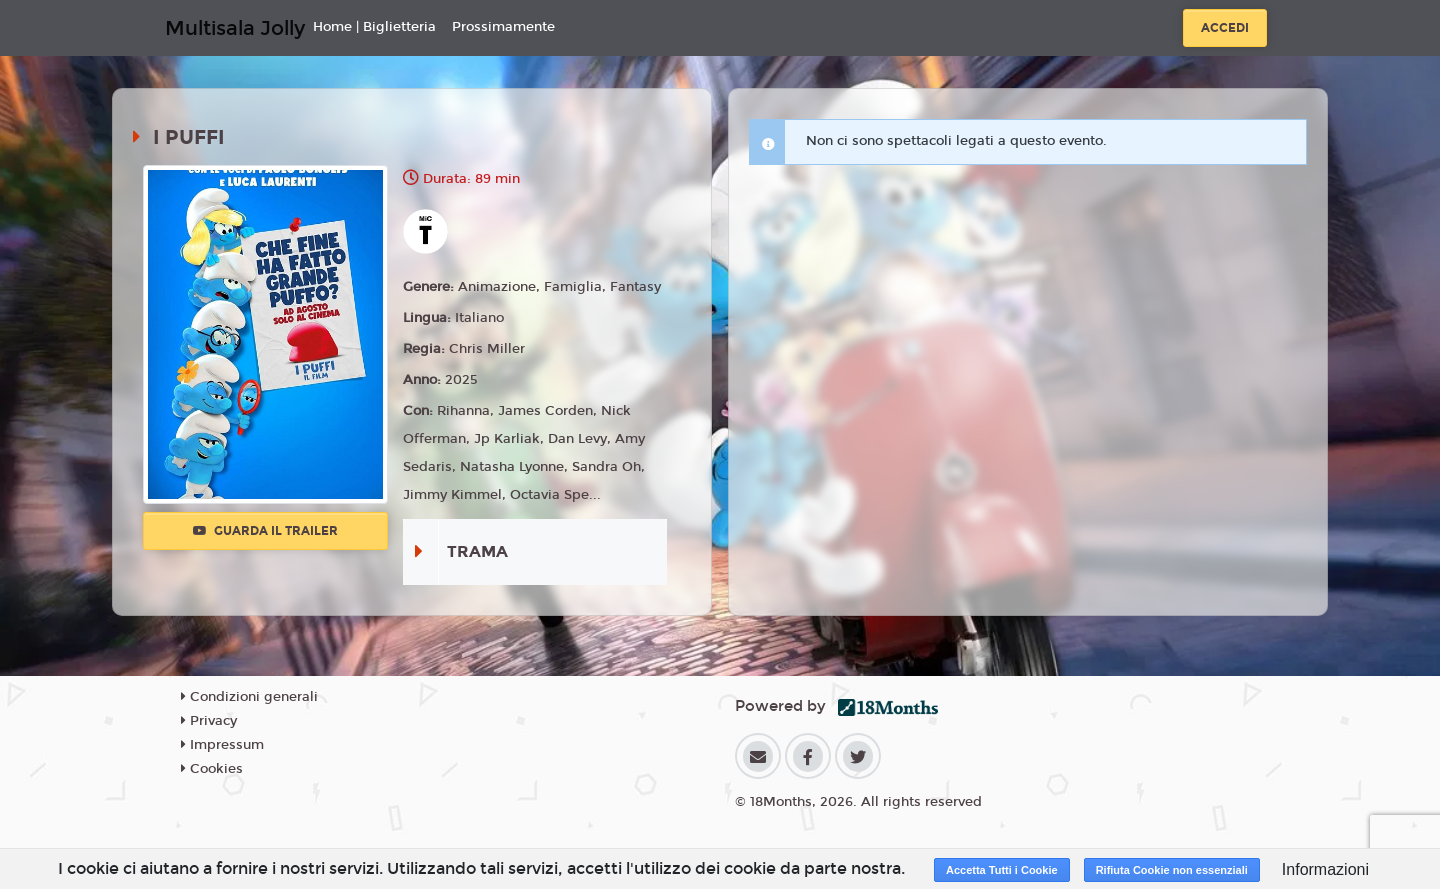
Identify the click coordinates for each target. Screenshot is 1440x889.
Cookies (212, 769)
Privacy (209, 721)
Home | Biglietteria (374, 27)
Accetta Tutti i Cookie (1002, 870)
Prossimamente (503, 27)
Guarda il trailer (265, 531)
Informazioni (1325, 869)
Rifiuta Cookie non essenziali (1172, 870)
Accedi (1225, 28)
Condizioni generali (249, 697)
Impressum (222, 745)
